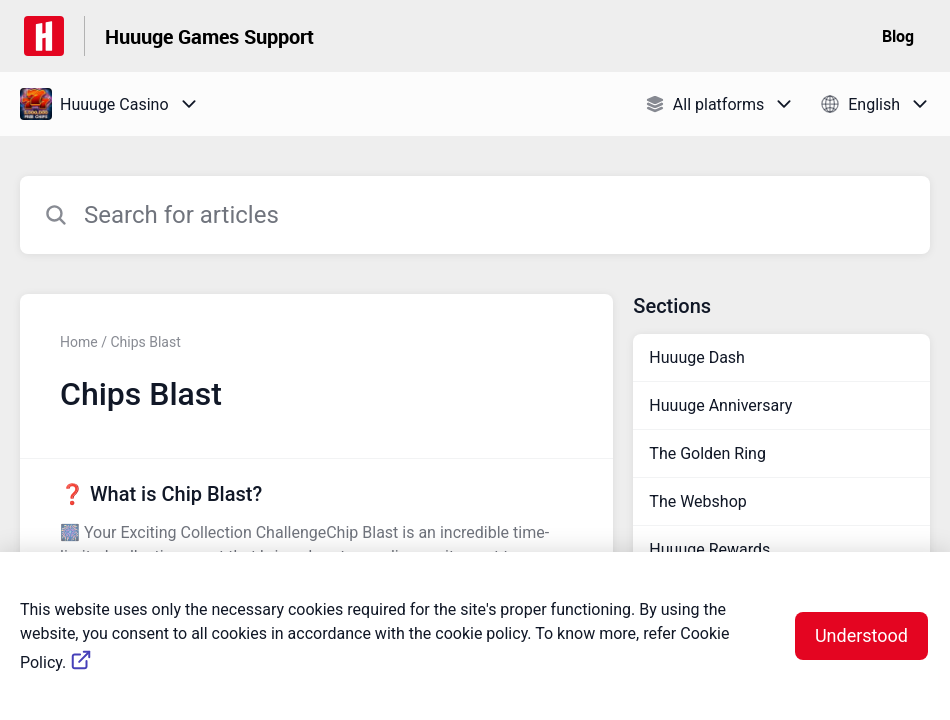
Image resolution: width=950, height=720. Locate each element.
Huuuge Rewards (709, 549)
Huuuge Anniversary (720, 405)
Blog (898, 36)
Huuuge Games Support (209, 36)
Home (79, 342)
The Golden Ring (707, 453)
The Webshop (697, 501)
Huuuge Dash (697, 357)
